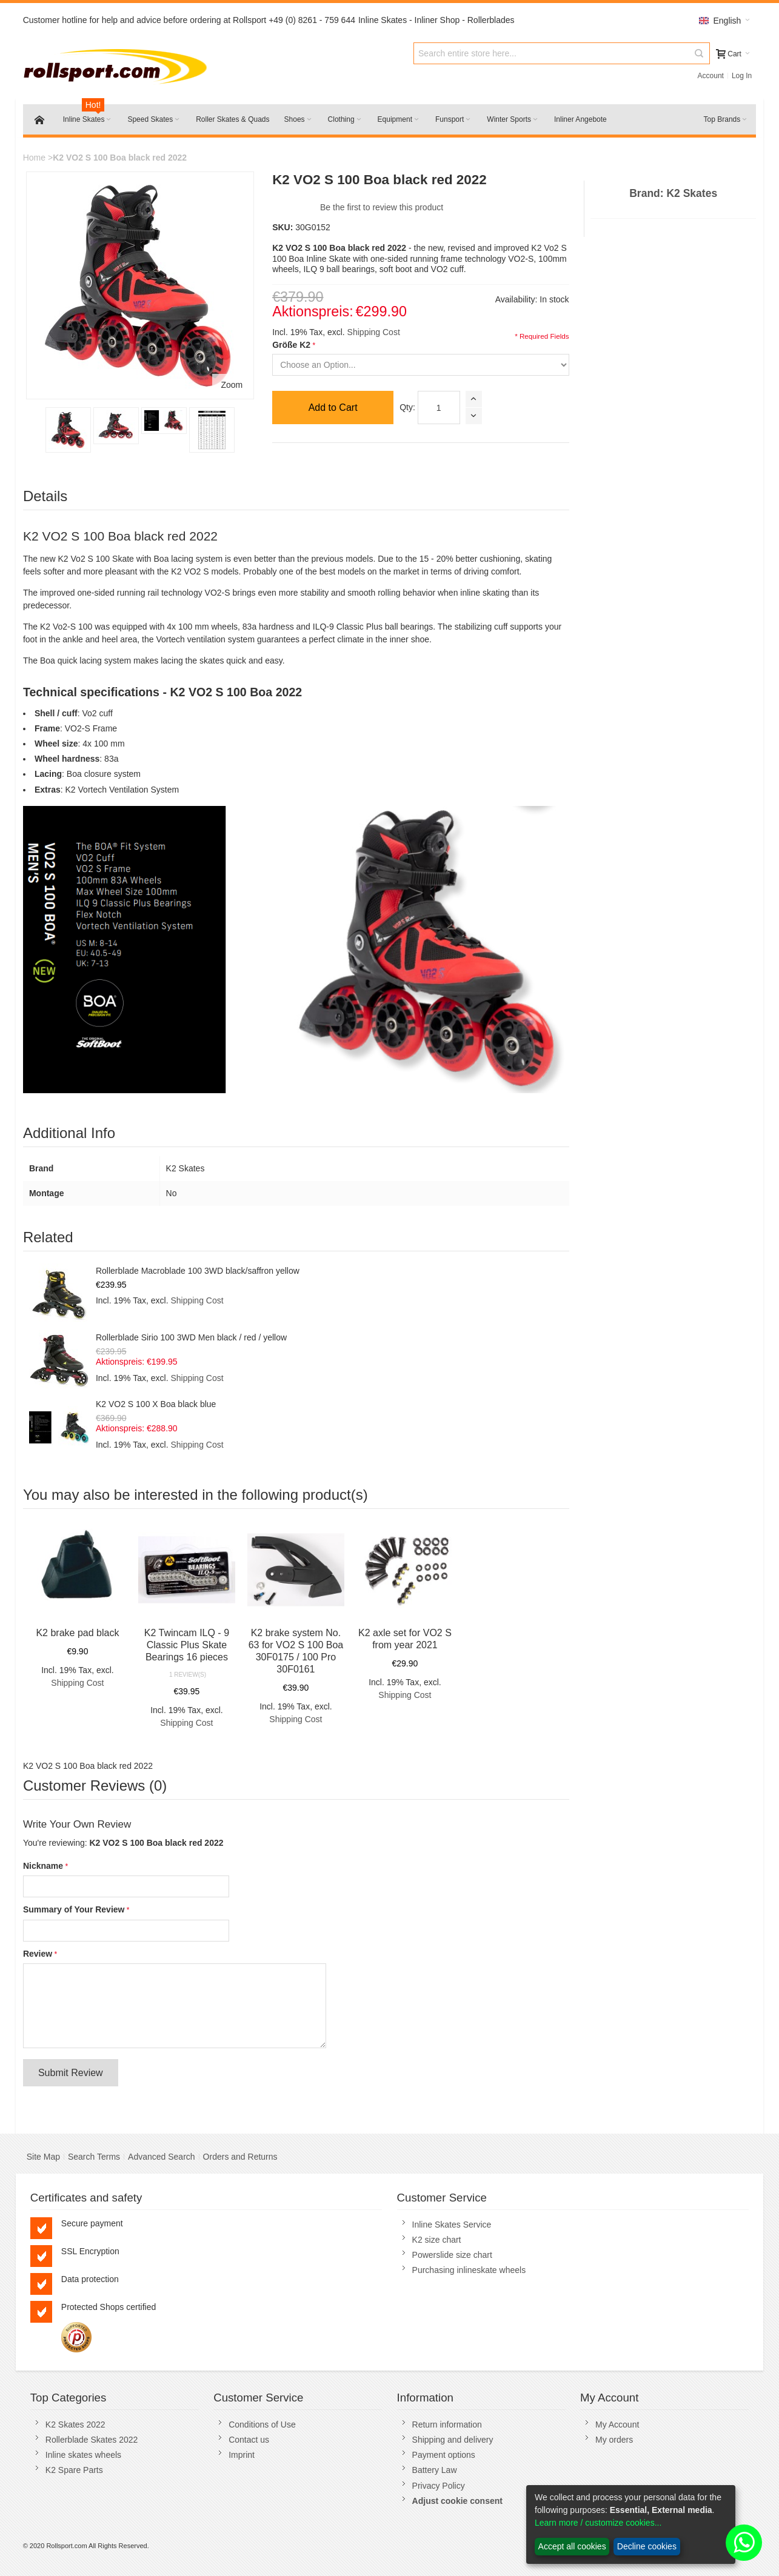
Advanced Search (161, 2157)
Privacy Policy (438, 2486)
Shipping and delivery (452, 2440)
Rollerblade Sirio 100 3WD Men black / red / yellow (191, 1337)
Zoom (231, 385)
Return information (447, 2424)
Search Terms (94, 2157)
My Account (617, 2424)
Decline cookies (647, 2546)
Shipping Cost (373, 332)
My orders (614, 2440)
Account (711, 76)
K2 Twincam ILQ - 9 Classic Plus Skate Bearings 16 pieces (186, 1645)
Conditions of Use (262, 2424)
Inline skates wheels (83, 2455)
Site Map (43, 2157)
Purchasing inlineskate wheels (469, 2270)
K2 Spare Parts (74, 2470)
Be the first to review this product (381, 207)
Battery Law (434, 2470)
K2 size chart (436, 2240)
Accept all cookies (572, 2546)
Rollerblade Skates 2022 (91, 2440)
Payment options (443, 2455)
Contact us (249, 2440)
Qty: (407, 407)
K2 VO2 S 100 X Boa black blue (156, 1404)
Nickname (43, 1866)
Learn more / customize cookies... (598, 2523)
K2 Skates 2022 (75, 2424)
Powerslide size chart (452, 2255)
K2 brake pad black (77, 1633)
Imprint (242, 2455)
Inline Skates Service (452, 2224)
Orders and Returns (240, 2157)
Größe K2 (291, 345)
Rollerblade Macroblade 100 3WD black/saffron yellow (197, 1271)
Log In (742, 76)
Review (37, 1954)
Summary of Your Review (74, 1909)
